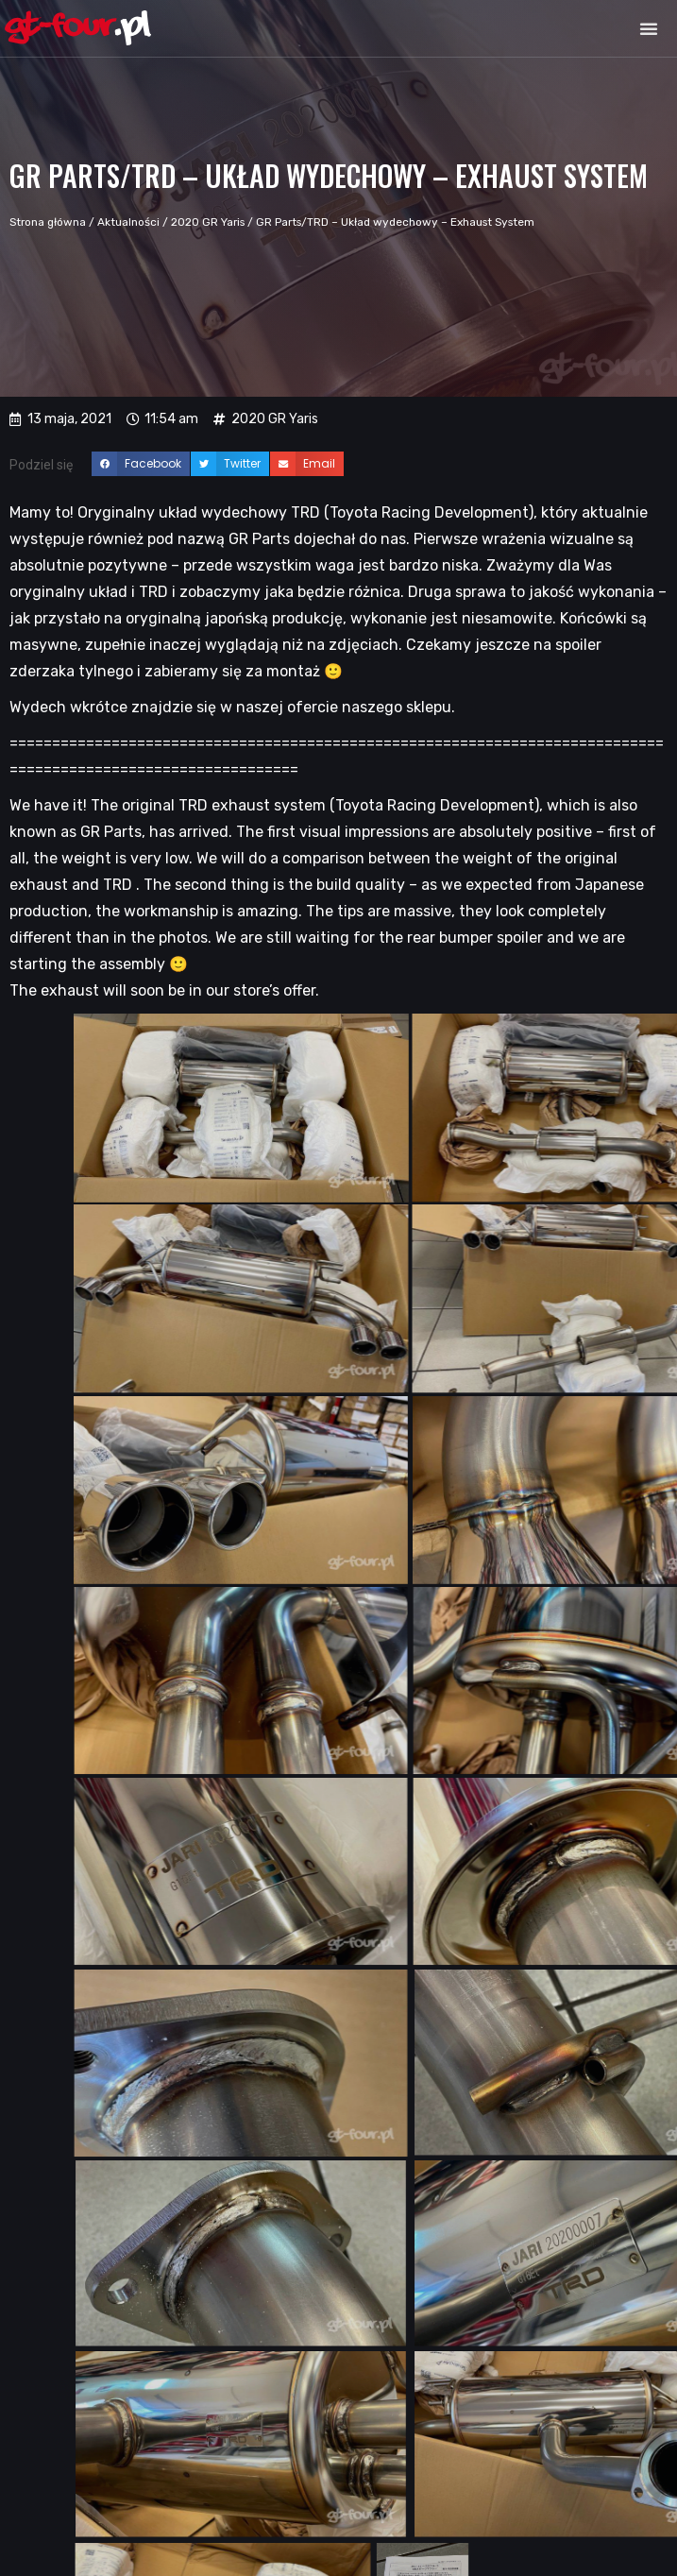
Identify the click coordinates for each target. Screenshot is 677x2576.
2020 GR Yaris (208, 222)
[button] (649, 28)
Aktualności (128, 222)
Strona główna (47, 222)
